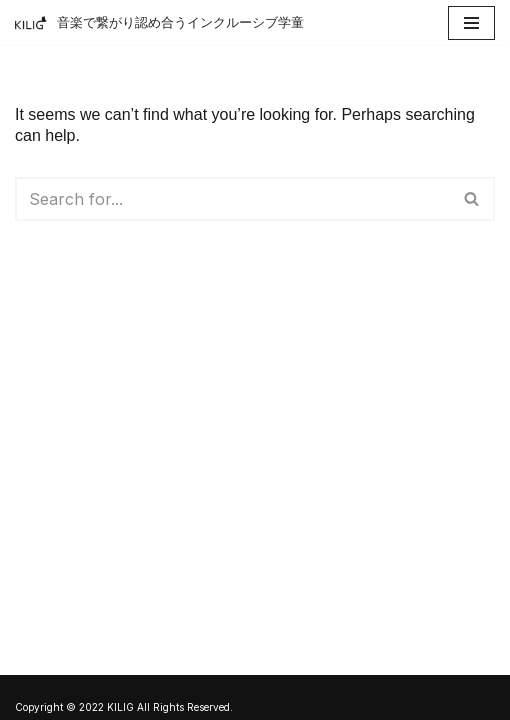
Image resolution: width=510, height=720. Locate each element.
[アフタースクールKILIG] (159, 22)
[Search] (232, 199)
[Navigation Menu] (471, 23)
